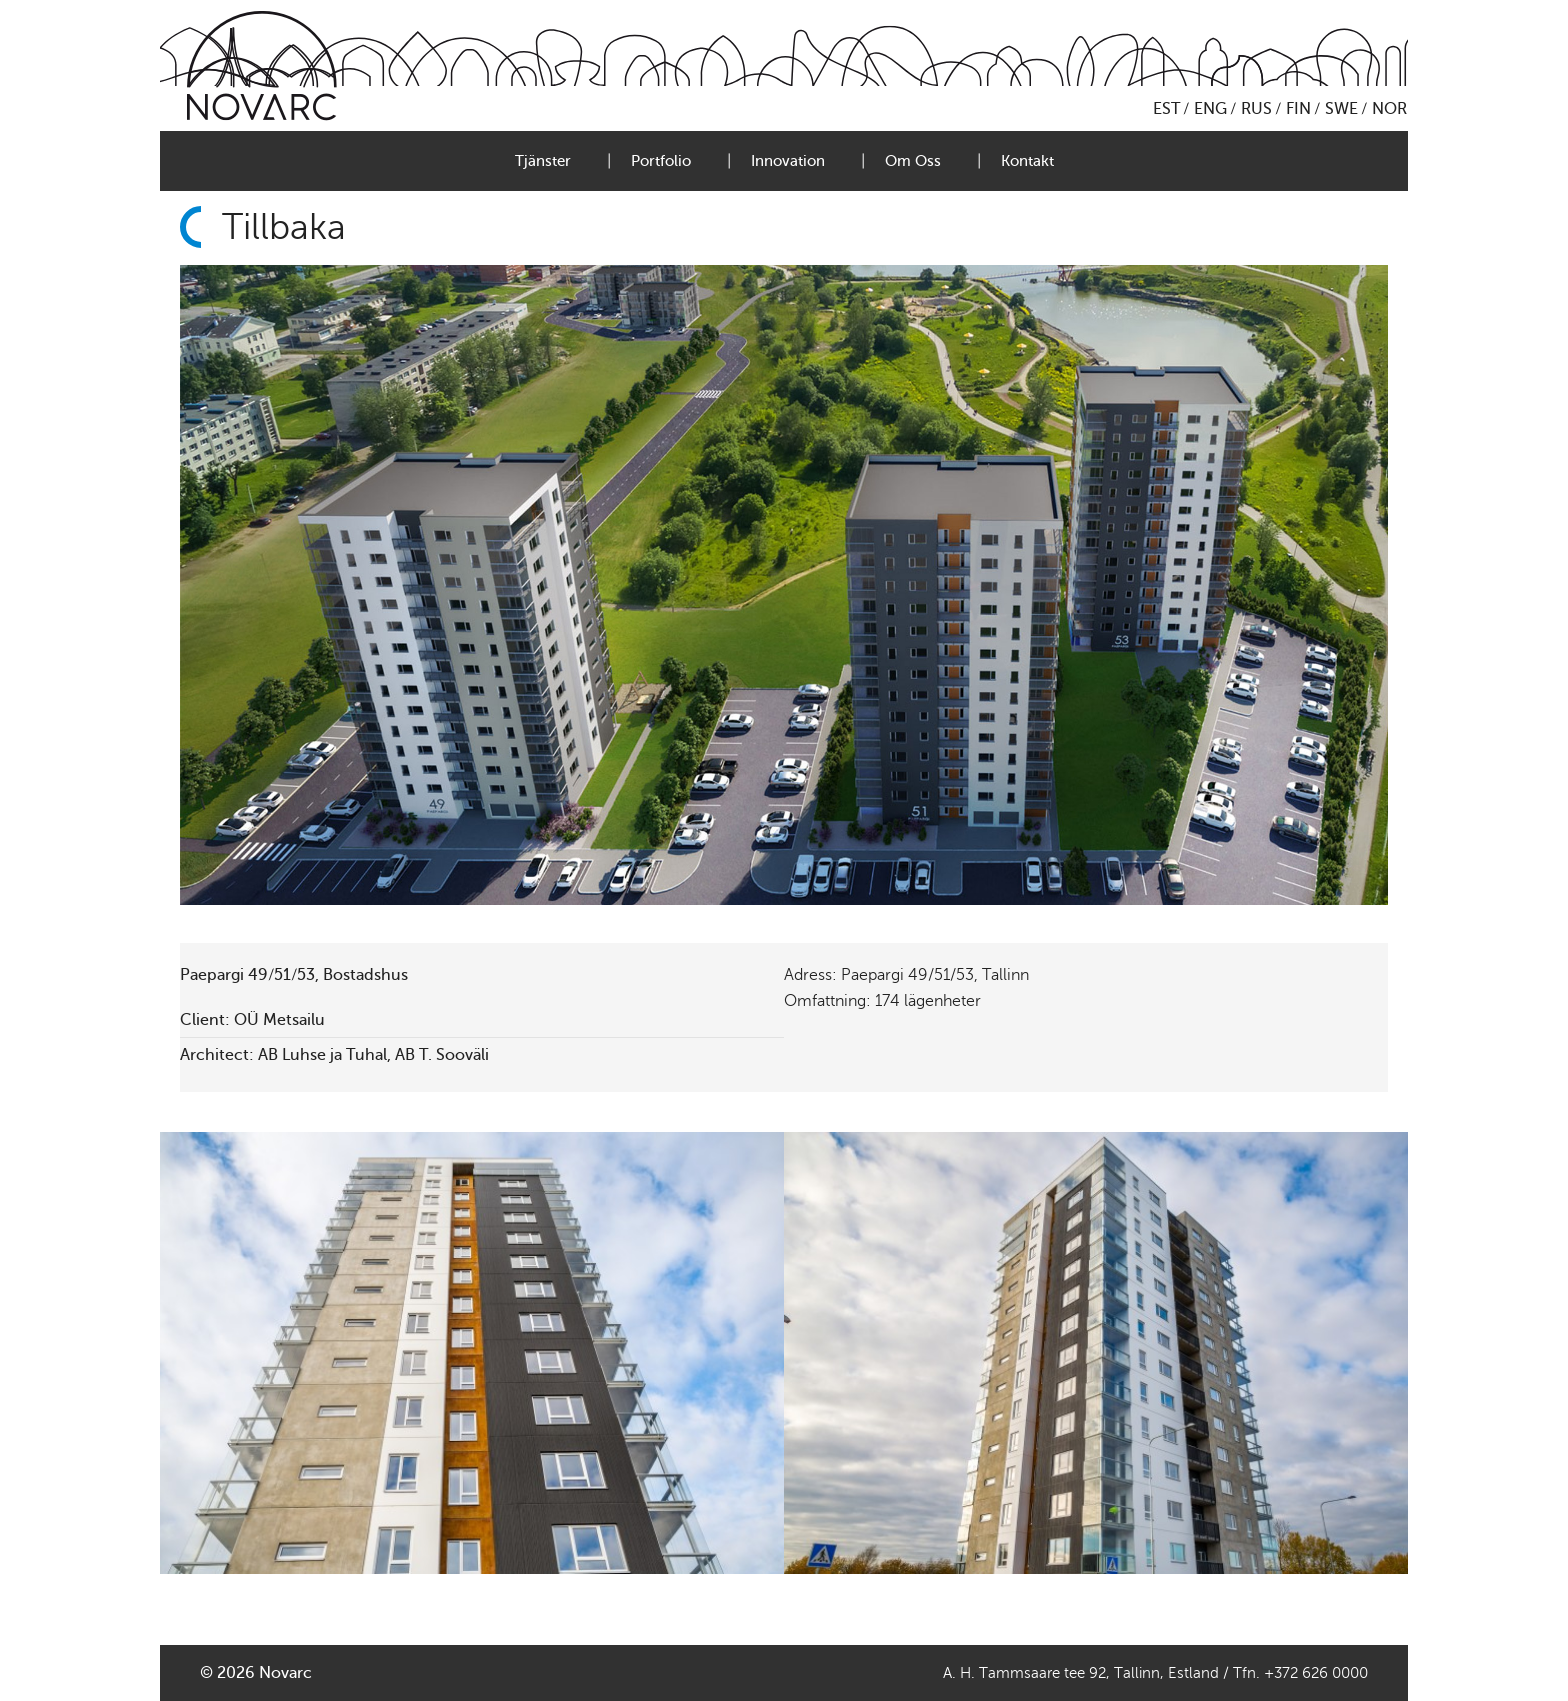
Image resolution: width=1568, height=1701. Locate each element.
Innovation (788, 161)
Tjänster (543, 161)
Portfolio (661, 161)
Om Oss (913, 161)
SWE (1341, 109)
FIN (1298, 109)
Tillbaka (284, 227)
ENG (1210, 109)
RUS (1256, 109)
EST (1166, 109)
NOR (1389, 109)
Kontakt (1027, 161)
